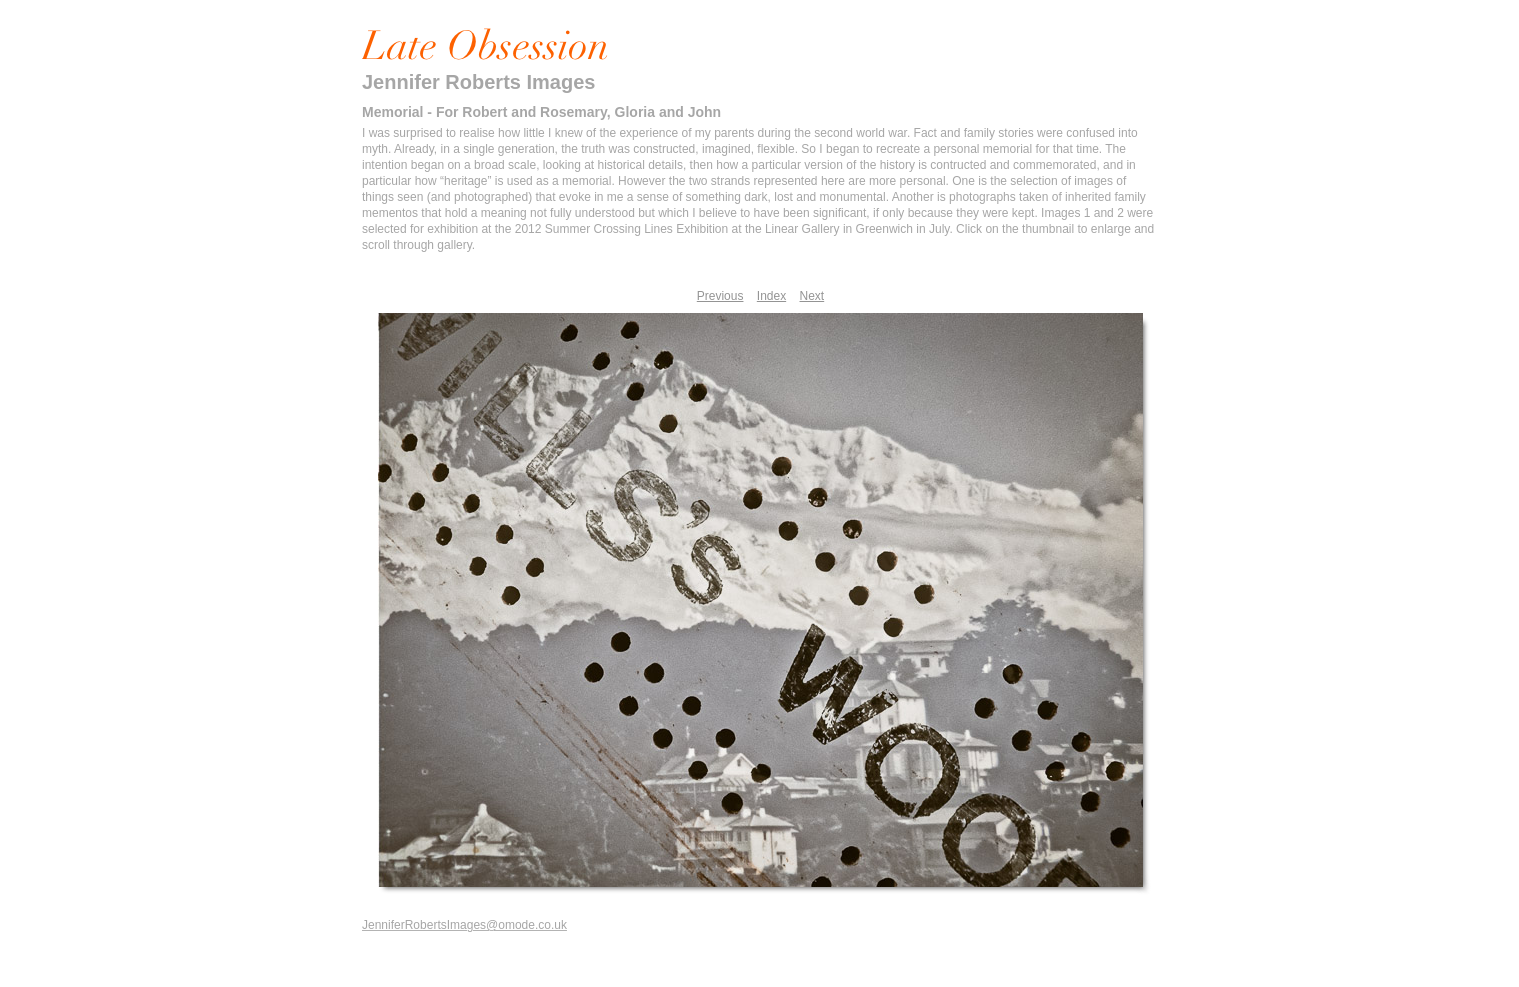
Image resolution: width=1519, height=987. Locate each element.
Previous (720, 296)
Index (771, 296)
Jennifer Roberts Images (478, 82)
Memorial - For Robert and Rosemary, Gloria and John (541, 112)
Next (812, 296)
